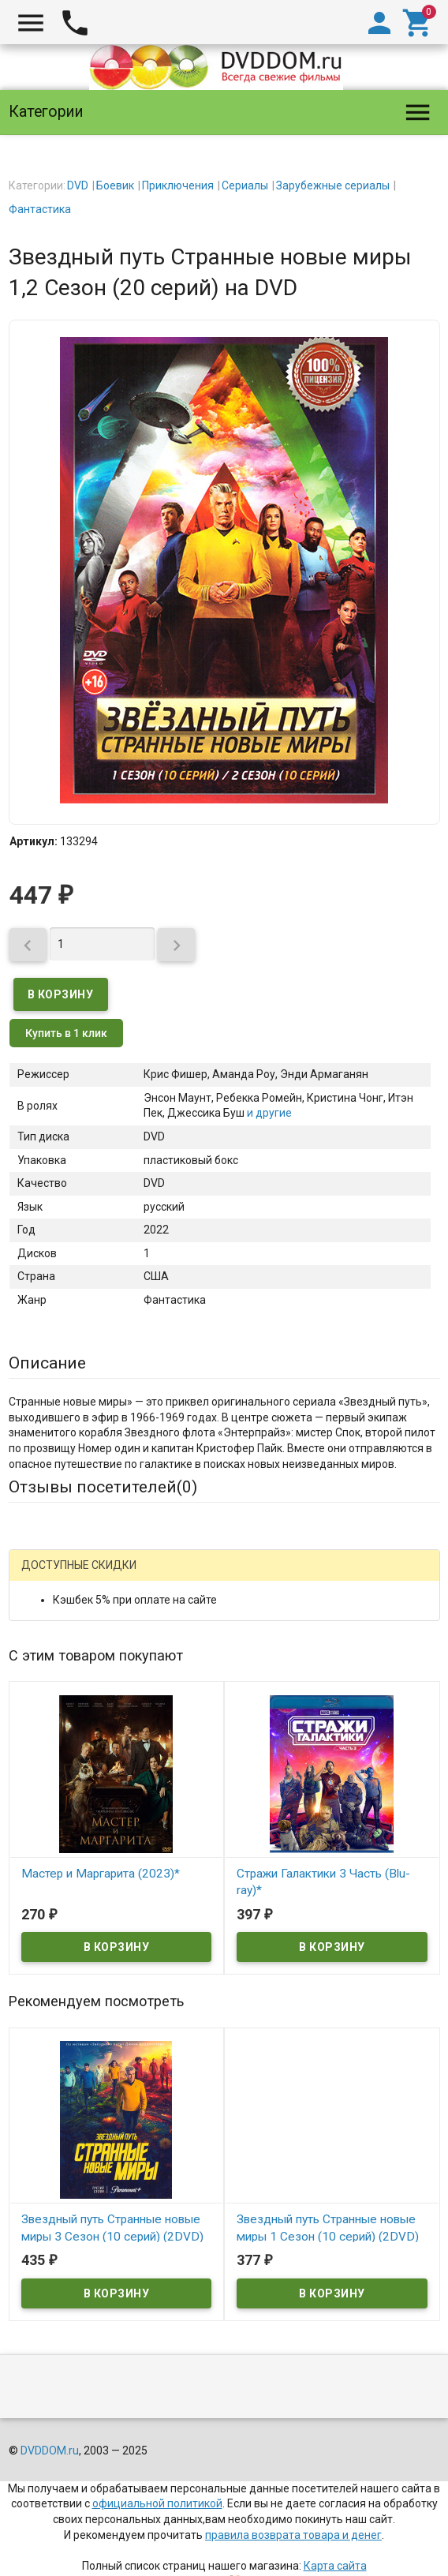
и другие (268, 1112)
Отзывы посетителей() (103, 1486)
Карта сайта (335, 2565)
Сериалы (245, 185)
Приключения (178, 185)
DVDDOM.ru (50, 2450)
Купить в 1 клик (66, 1033)
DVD (77, 185)
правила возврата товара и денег (293, 2535)
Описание (47, 1363)
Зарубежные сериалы (333, 185)
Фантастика (40, 209)
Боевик (115, 185)
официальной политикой (157, 2503)
